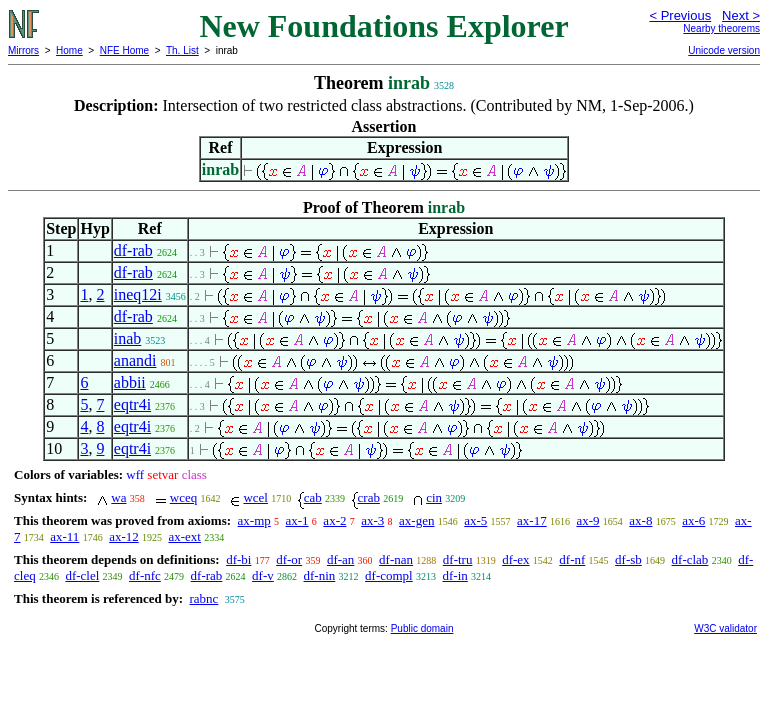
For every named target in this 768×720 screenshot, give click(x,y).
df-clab (690, 559)
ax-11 (64, 536)
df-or (289, 559)
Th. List (182, 50)
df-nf (572, 559)
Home (69, 50)
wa (118, 497)
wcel (255, 497)
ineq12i (138, 294)
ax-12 (124, 536)
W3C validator (725, 628)
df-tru (458, 559)
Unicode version (724, 50)
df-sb (628, 559)
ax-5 (475, 520)
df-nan (396, 559)
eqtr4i (132, 404)
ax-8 (640, 520)
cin (434, 497)
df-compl (389, 575)
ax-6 (693, 520)
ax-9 (587, 520)
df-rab (133, 250)
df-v (263, 575)
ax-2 (334, 520)
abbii (130, 382)
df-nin (320, 575)
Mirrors (23, 50)
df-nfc (145, 575)
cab (313, 497)
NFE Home (124, 50)
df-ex (515, 559)
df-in (454, 575)
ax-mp (254, 520)
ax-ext (184, 536)
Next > (741, 15)
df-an (340, 559)
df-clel (82, 575)
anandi (135, 360)
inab (128, 338)
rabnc (203, 598)
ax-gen (416, 520)
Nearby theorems (721, 28)
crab (369, 497)
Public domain (422, 628)
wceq (183, 497)
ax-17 (532, 520)
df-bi (238, 559)
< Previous (680, 15)
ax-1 (297, 520)
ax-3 (372, 520)
